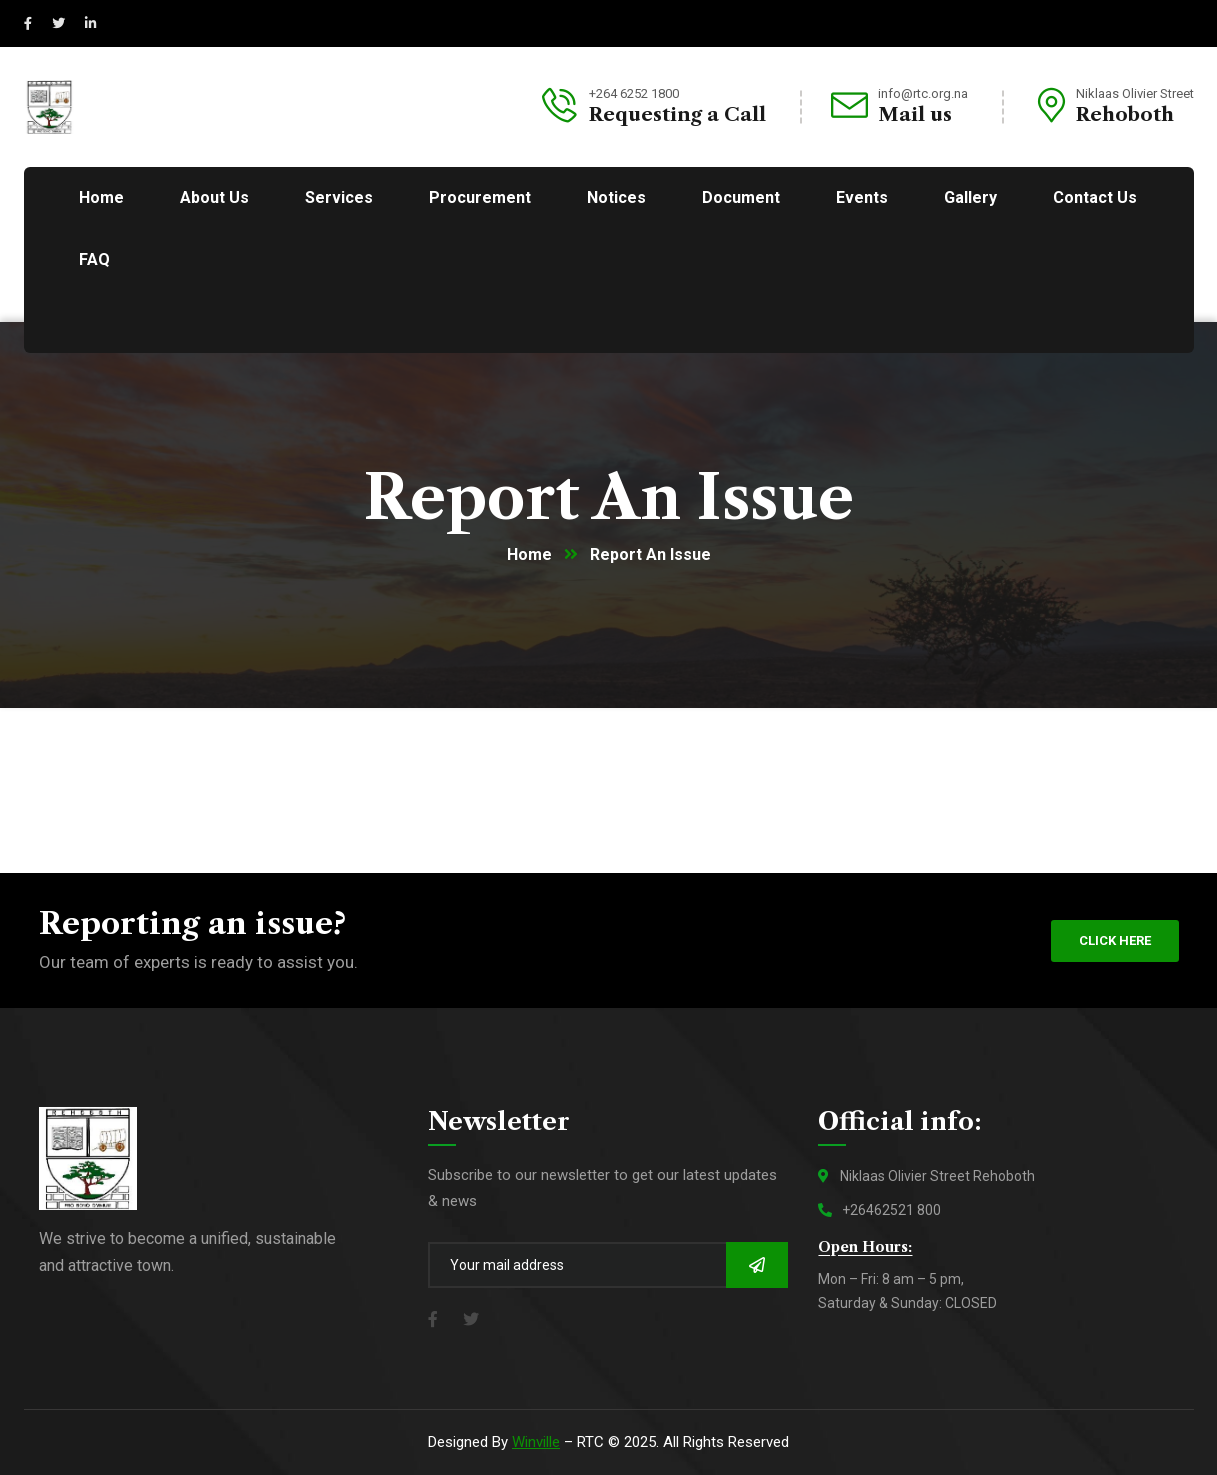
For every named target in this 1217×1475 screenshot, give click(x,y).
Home (529, 554)
